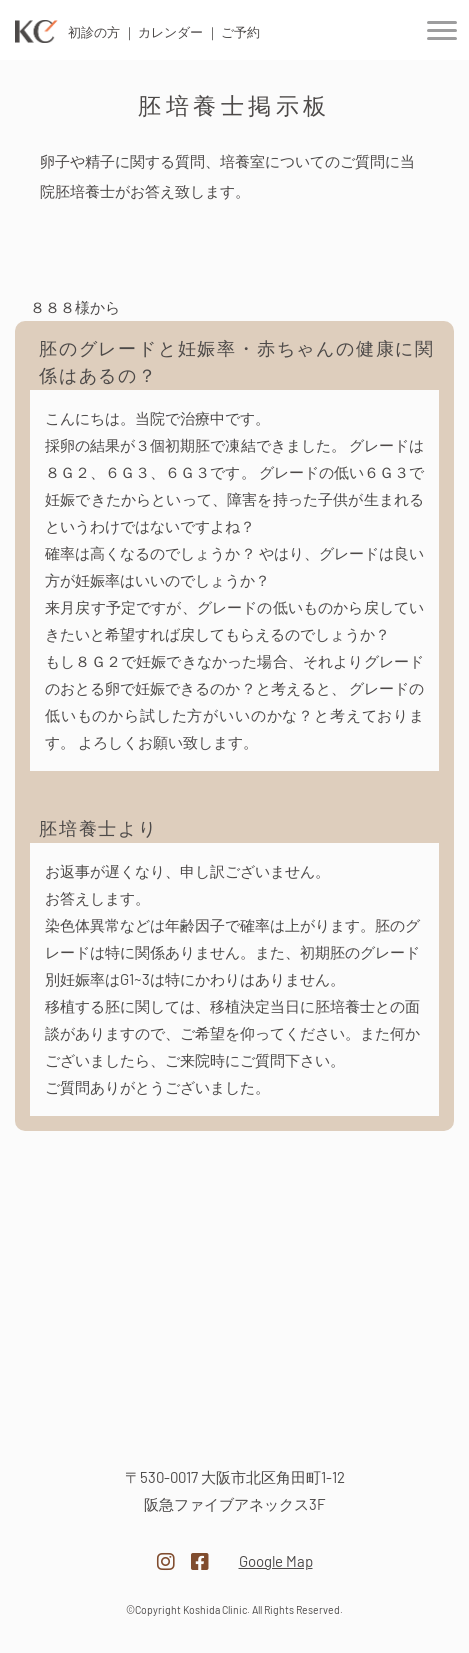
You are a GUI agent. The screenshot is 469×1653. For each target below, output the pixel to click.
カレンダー (170, 32)
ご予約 (240, 32)
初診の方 (94, 32)
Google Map (276, 1561)
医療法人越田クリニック (235, 1417)
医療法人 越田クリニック (36, 31)
